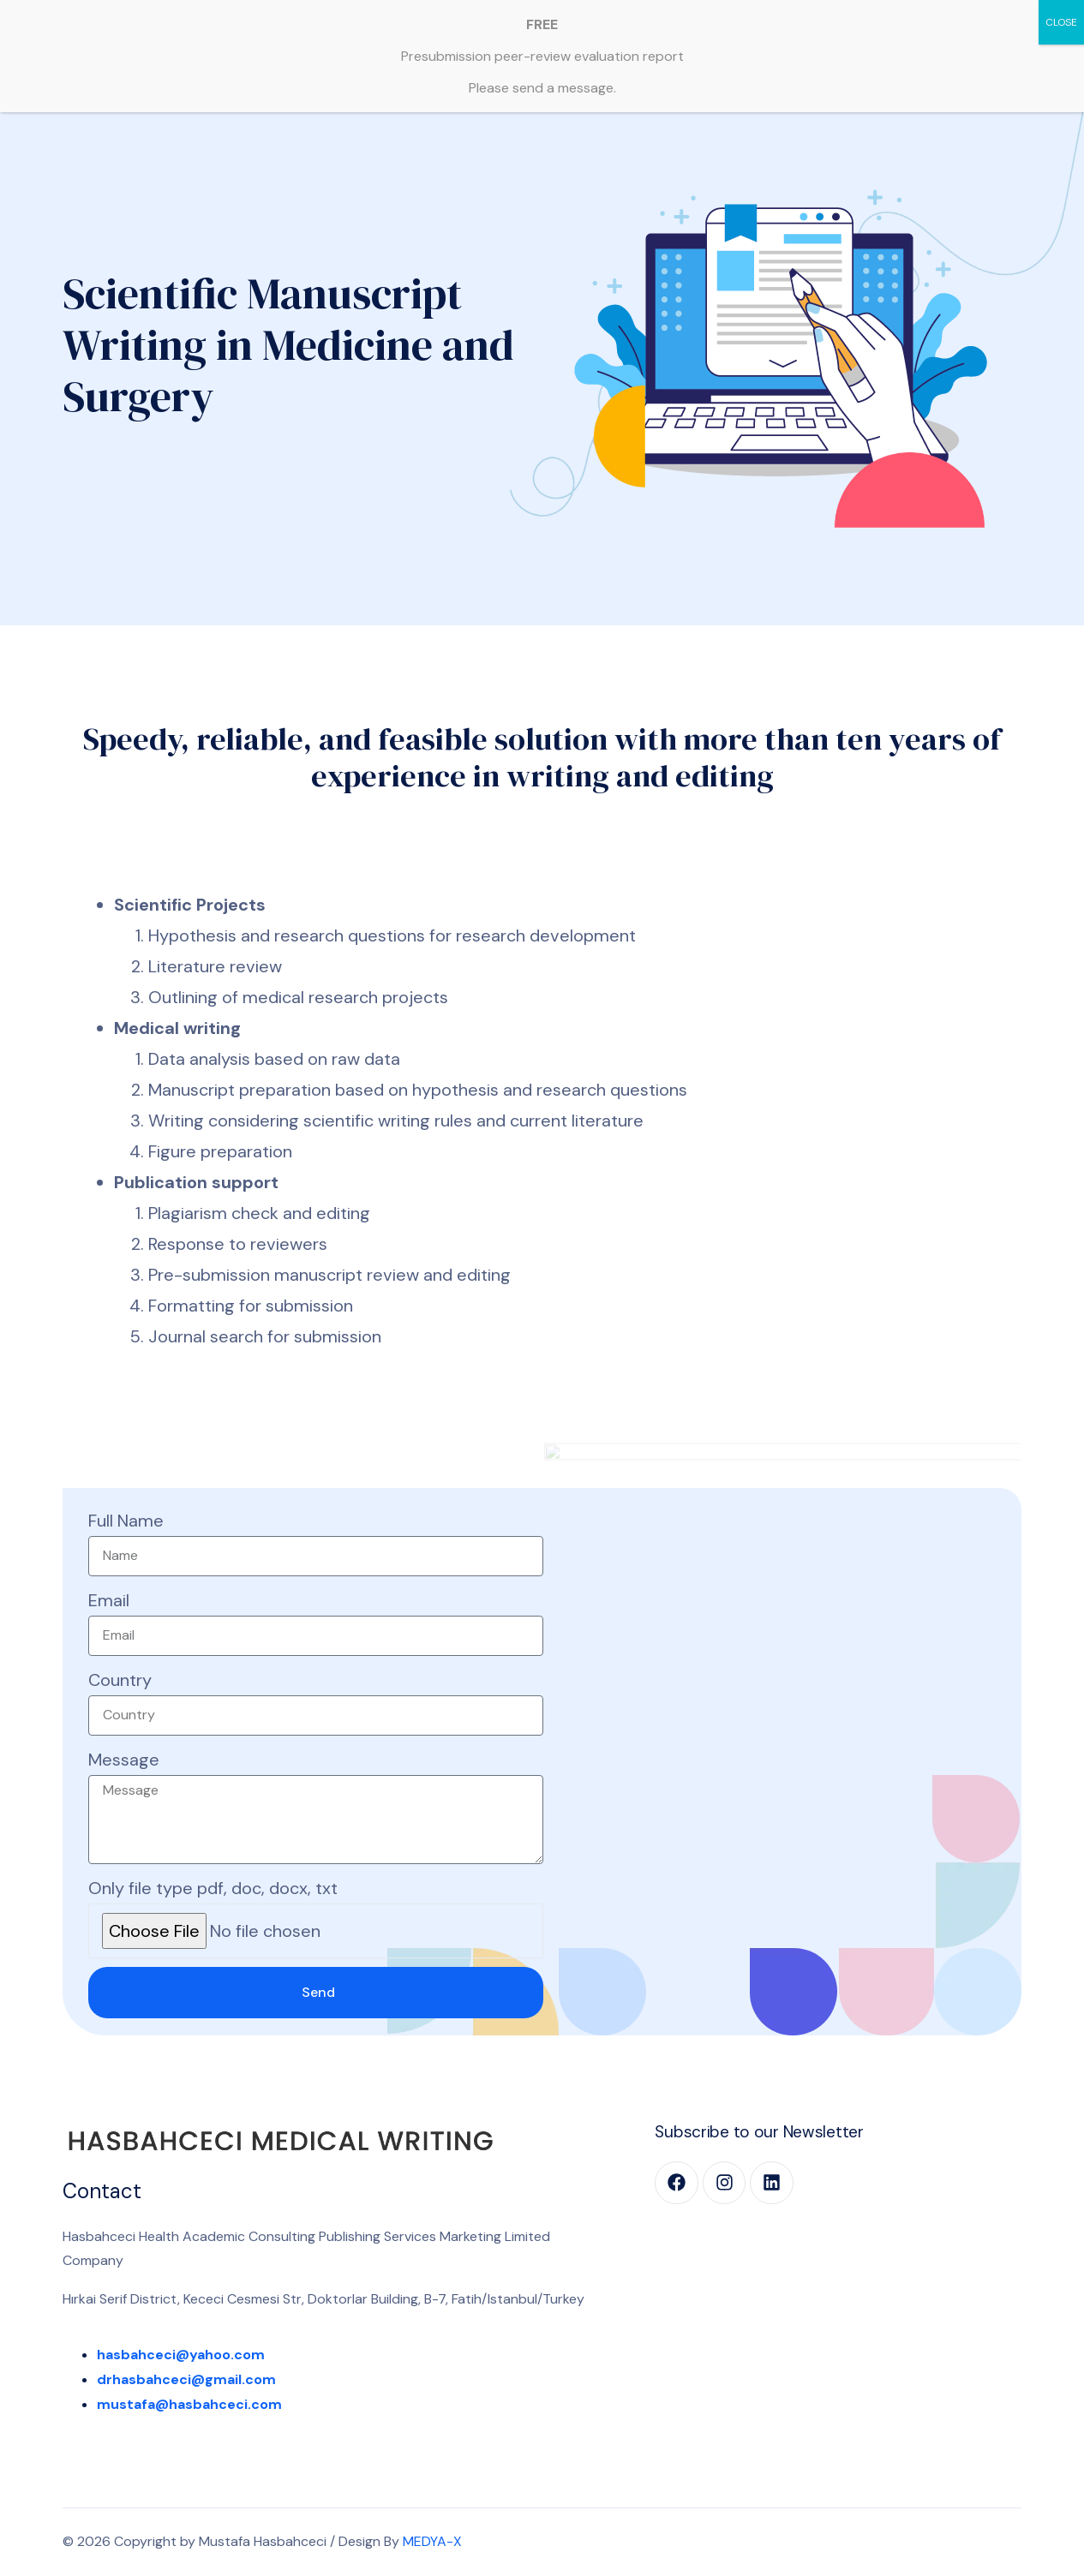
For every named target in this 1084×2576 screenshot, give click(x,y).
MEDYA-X (432, 2541)
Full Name (126, 1520)
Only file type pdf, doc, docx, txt (213, 1888)
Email (108, 1600)
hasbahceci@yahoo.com (181, 2355)
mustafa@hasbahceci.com (189, 2404)
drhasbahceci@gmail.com (186, 2379)
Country (120, 1680)
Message (123, 1759)
